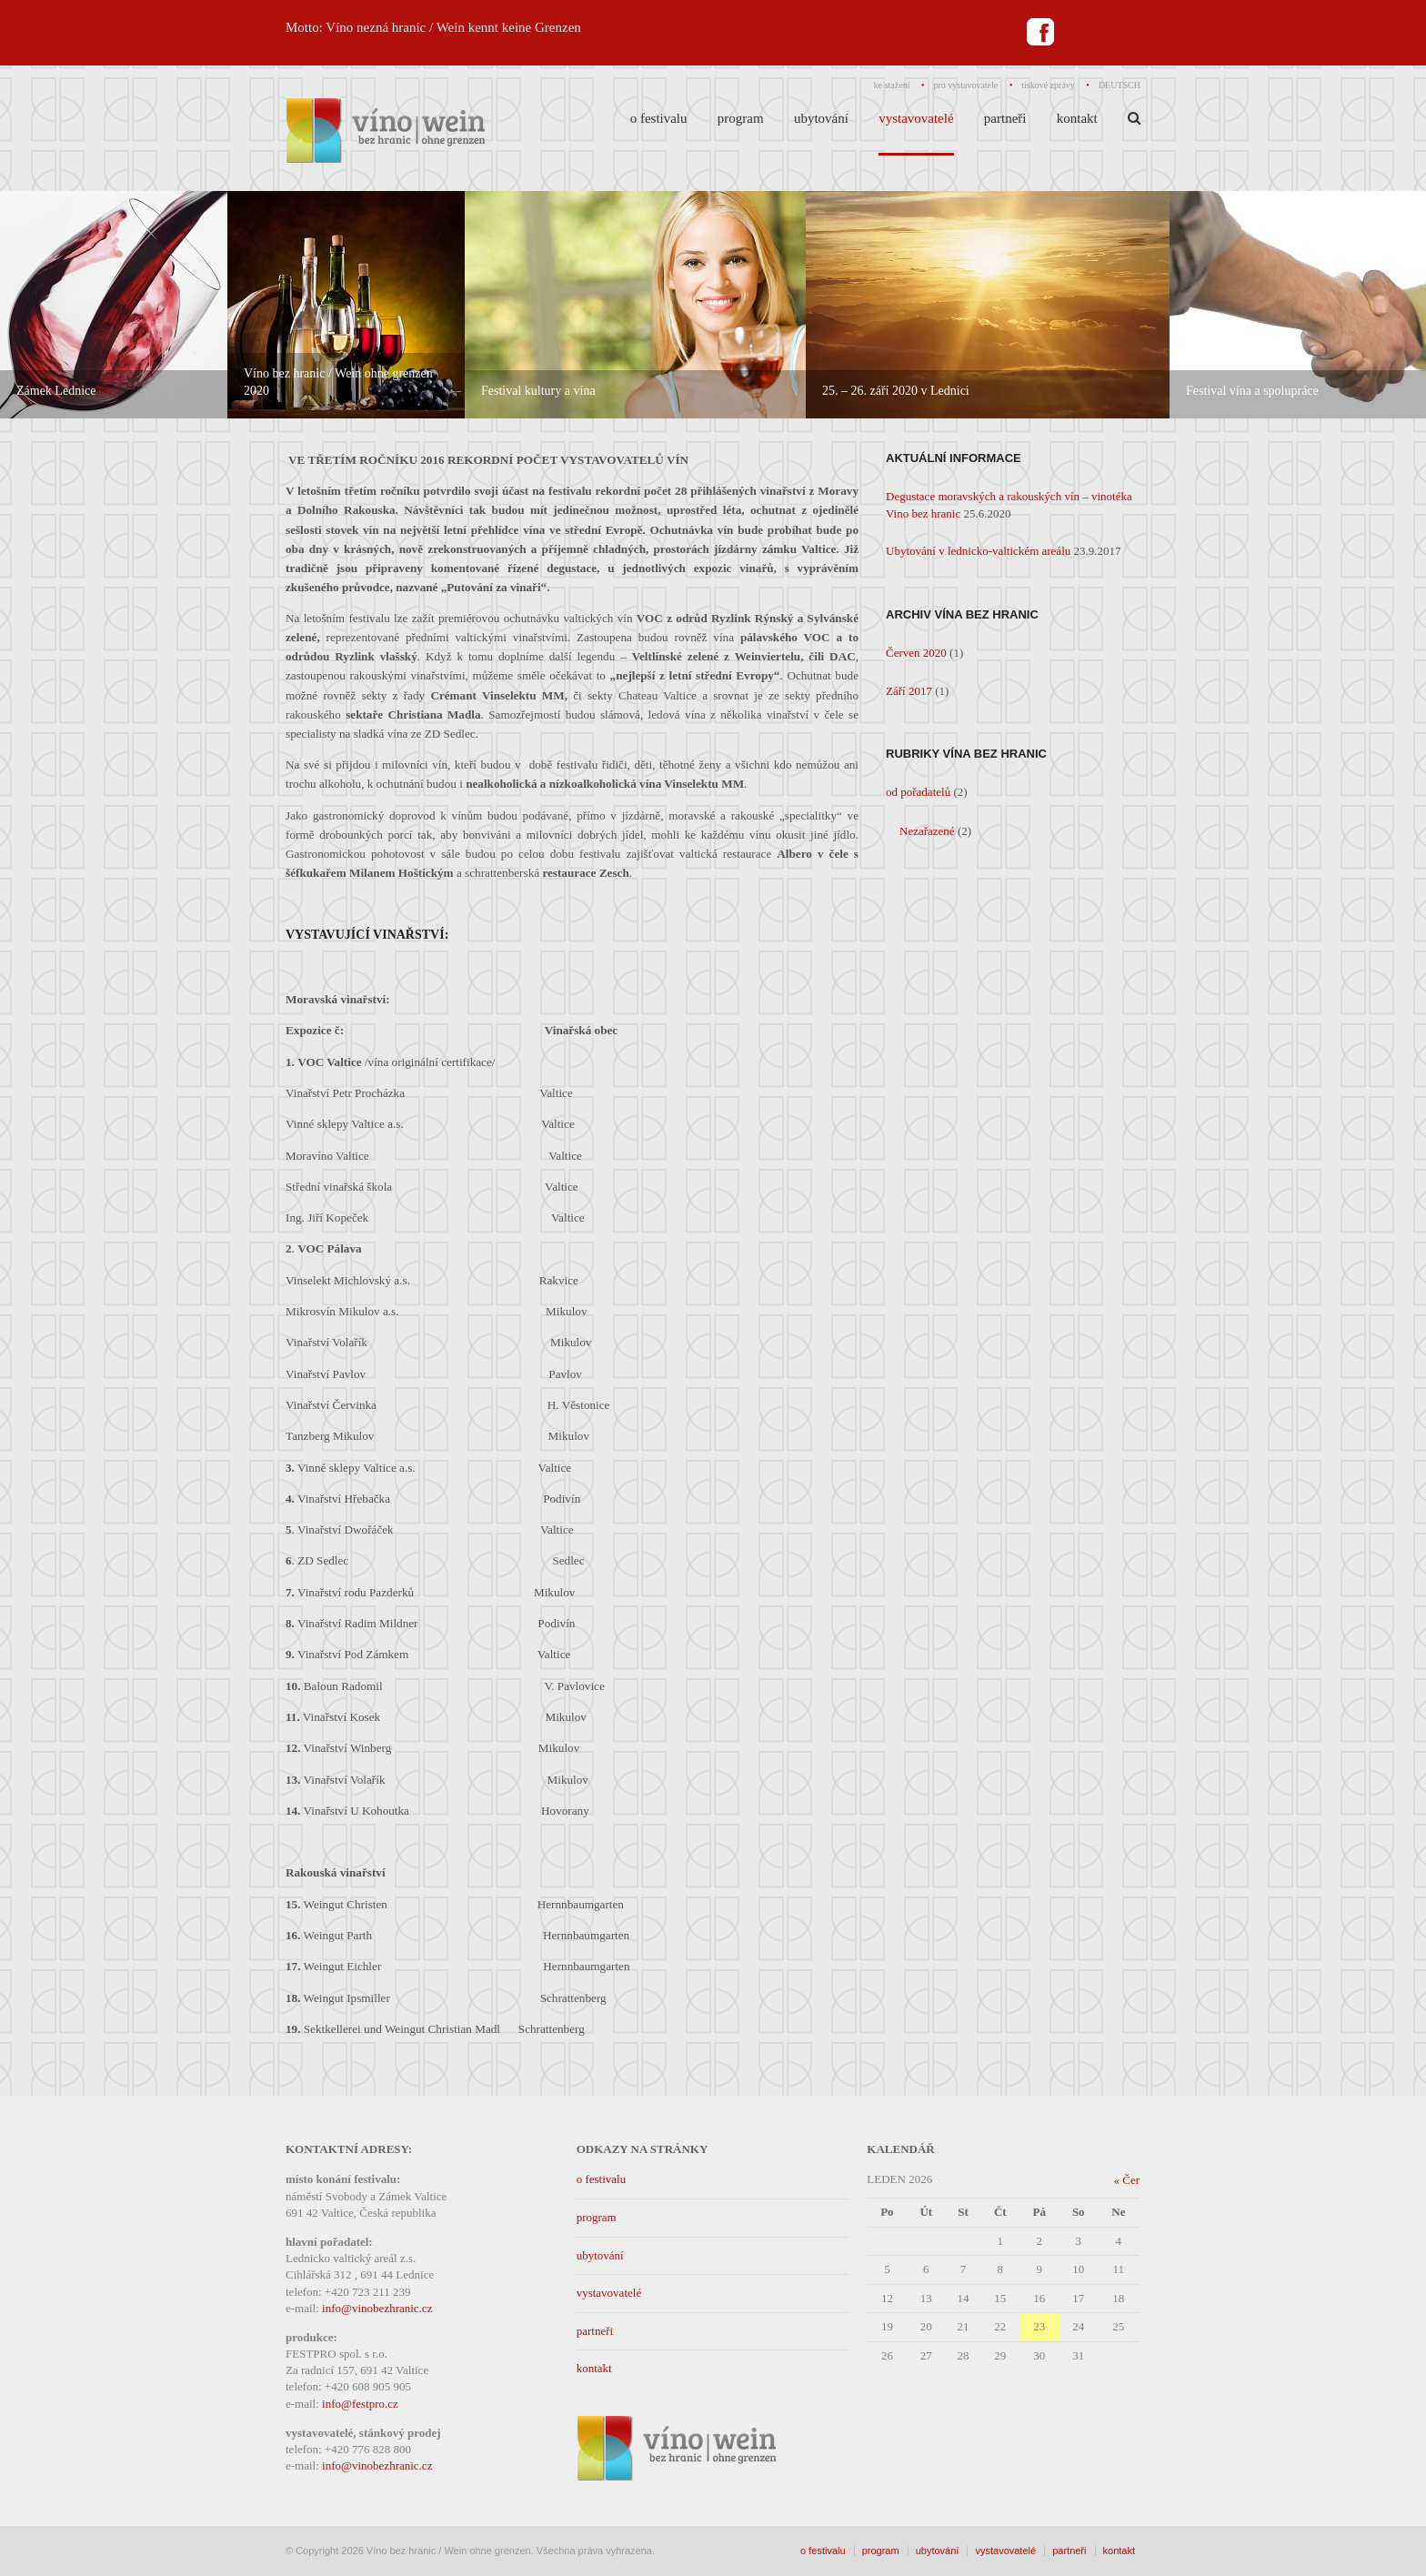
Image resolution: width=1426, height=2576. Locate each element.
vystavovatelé (609, 2292)
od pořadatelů (918, 792)
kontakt (594, 2368)
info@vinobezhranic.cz (377, 2308)
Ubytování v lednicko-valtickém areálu (978, 551)
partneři (595, 2331)
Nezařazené (927, 831)
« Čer (1126, 2180)
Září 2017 (909, 691)
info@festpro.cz (360, 2403)
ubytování (600, 2255)
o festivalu (602, 2179)
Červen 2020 (916, 652)
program (597, 2217)
